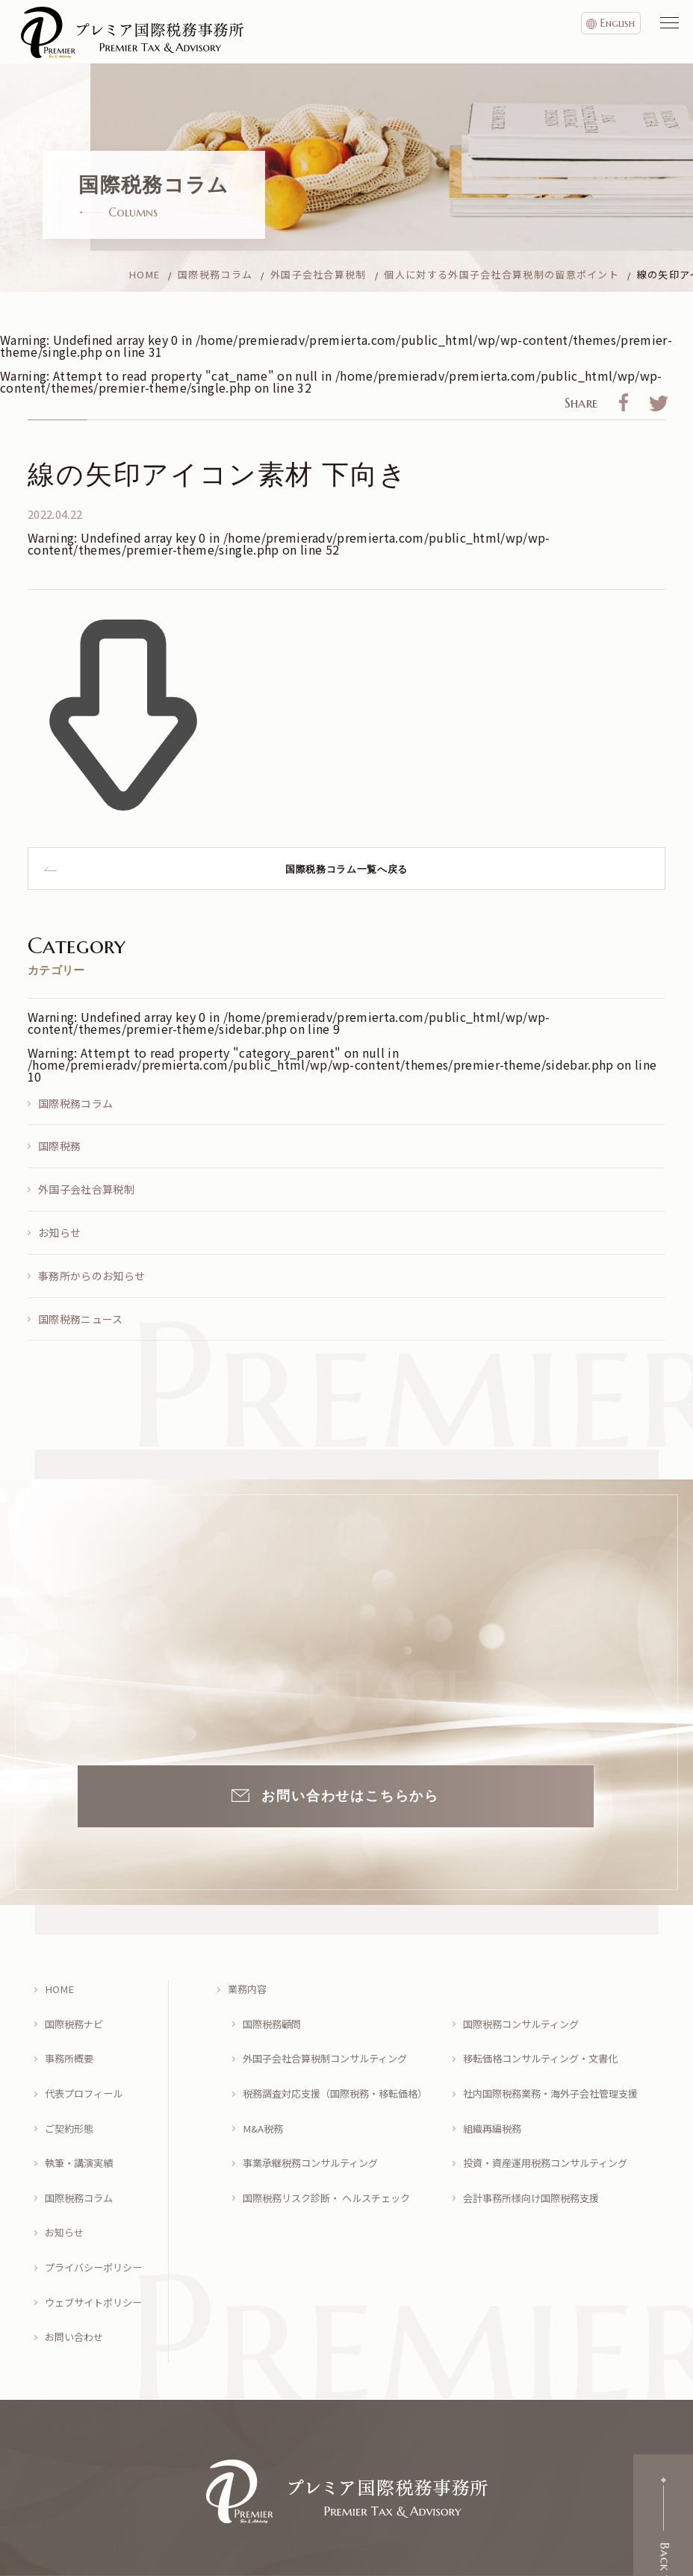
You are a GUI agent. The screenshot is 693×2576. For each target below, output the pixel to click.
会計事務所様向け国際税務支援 (536, 2164)
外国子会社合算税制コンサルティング (331, 2046)
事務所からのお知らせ (91, 1275)
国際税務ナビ (76, 2016)
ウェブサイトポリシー (97, 2252)
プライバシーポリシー (97, 2223)
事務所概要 (71, 2046)
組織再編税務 (494, 2105)
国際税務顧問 (274, 2016)
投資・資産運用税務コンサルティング (551, 2134)
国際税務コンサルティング (525, 2016)
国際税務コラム (75, 1103)
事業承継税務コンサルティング (315, 2134)
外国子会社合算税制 (86, 1189)
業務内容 (249, 1987)
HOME (60, 1987)
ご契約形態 (71, 2105)
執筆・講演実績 (81, 2134)
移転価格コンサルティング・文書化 (546, 2046)
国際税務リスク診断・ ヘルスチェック (333, 2164)
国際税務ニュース (80, 1319)
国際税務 (59, 1145)
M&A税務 (264, 2105)
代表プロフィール (86, 2075)
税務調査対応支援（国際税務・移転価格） (340, 2075)
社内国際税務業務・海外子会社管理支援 (557, 2075)
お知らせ (59, 1232)
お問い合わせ (76, 2282)
